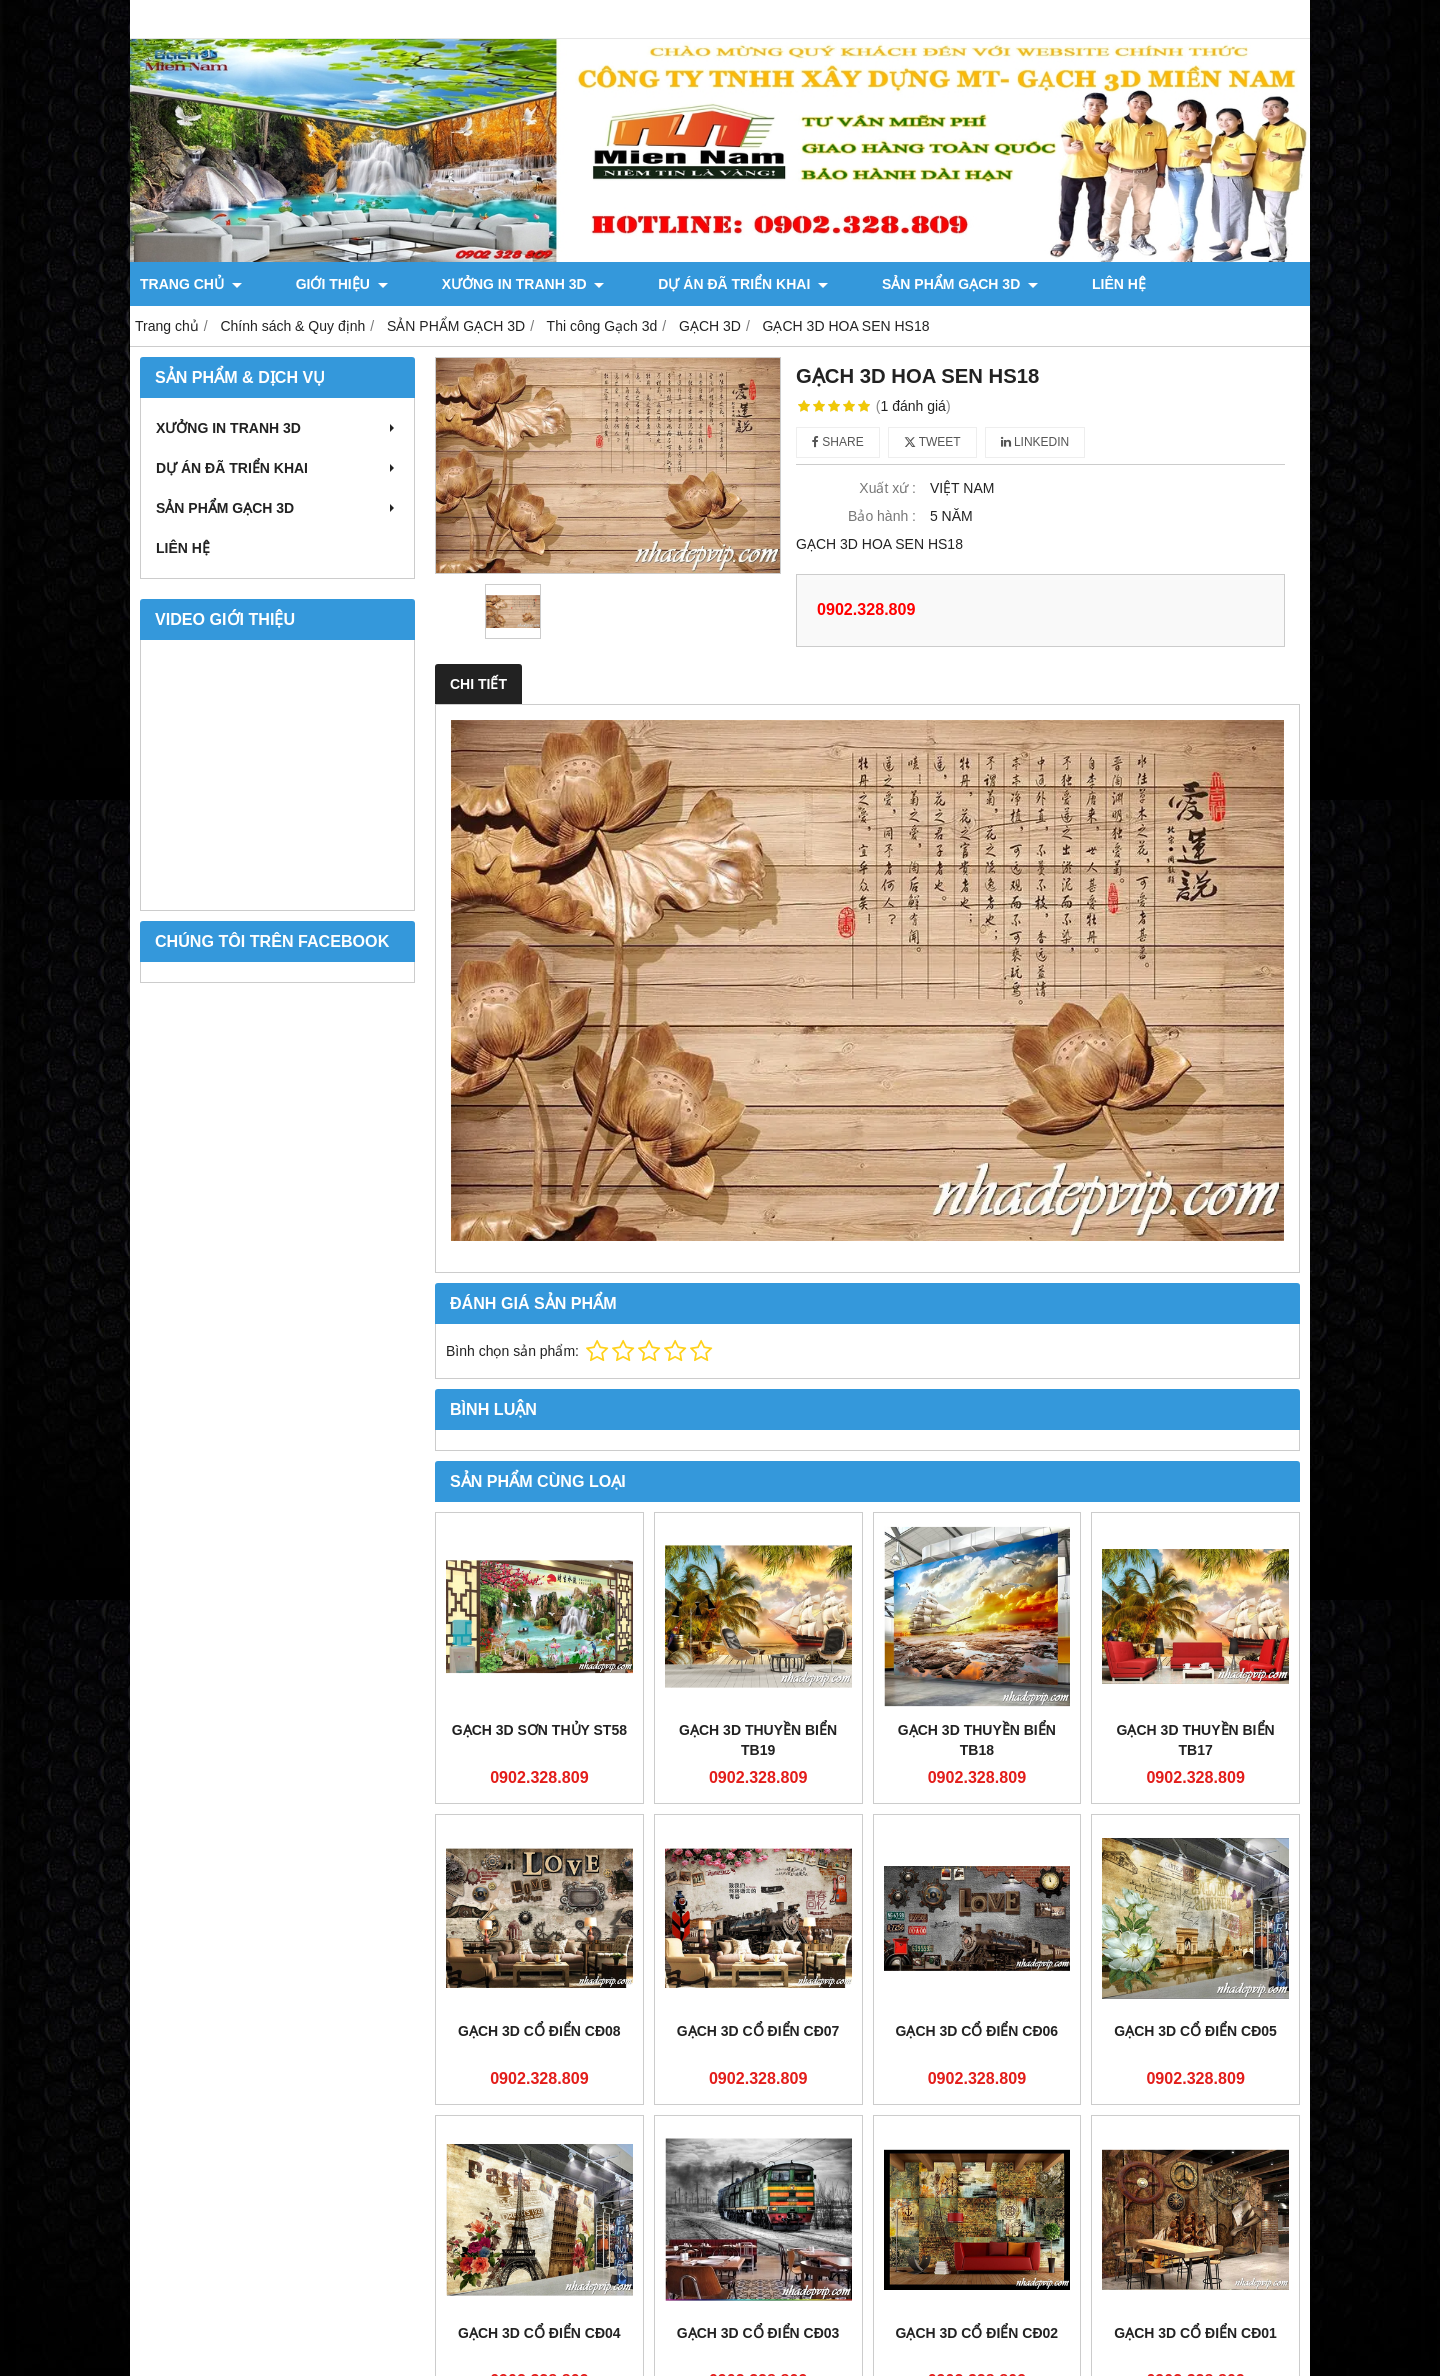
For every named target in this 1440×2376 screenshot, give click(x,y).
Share (838, 442)
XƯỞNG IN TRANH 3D (455, 284)
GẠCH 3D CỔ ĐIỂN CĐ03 (758, 2333)
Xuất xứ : (887, 488)
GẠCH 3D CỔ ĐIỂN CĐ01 (1195, 2146)
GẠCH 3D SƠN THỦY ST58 (539, 1730)
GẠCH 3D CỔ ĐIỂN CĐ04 (539, 2333)
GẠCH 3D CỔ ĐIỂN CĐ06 (977, 2031)
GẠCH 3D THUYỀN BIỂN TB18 (977, 1740)
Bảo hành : (882, 516)
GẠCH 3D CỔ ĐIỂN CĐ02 (977, 2146)
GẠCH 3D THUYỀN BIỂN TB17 (1196, 1740)
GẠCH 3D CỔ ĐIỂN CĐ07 (758, 2031)
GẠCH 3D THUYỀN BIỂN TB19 (758, 1740)
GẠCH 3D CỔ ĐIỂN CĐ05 (1195, 2031)
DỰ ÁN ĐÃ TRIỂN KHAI (642, 284)
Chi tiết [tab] (478, 684)
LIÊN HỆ (950, 284)
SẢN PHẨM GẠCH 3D (825, 284)
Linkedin (1035, 442)
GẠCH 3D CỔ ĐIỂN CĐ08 (539, 2031)
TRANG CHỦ (191, 284)
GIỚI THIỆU (308, 284)
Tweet (932, 442)
